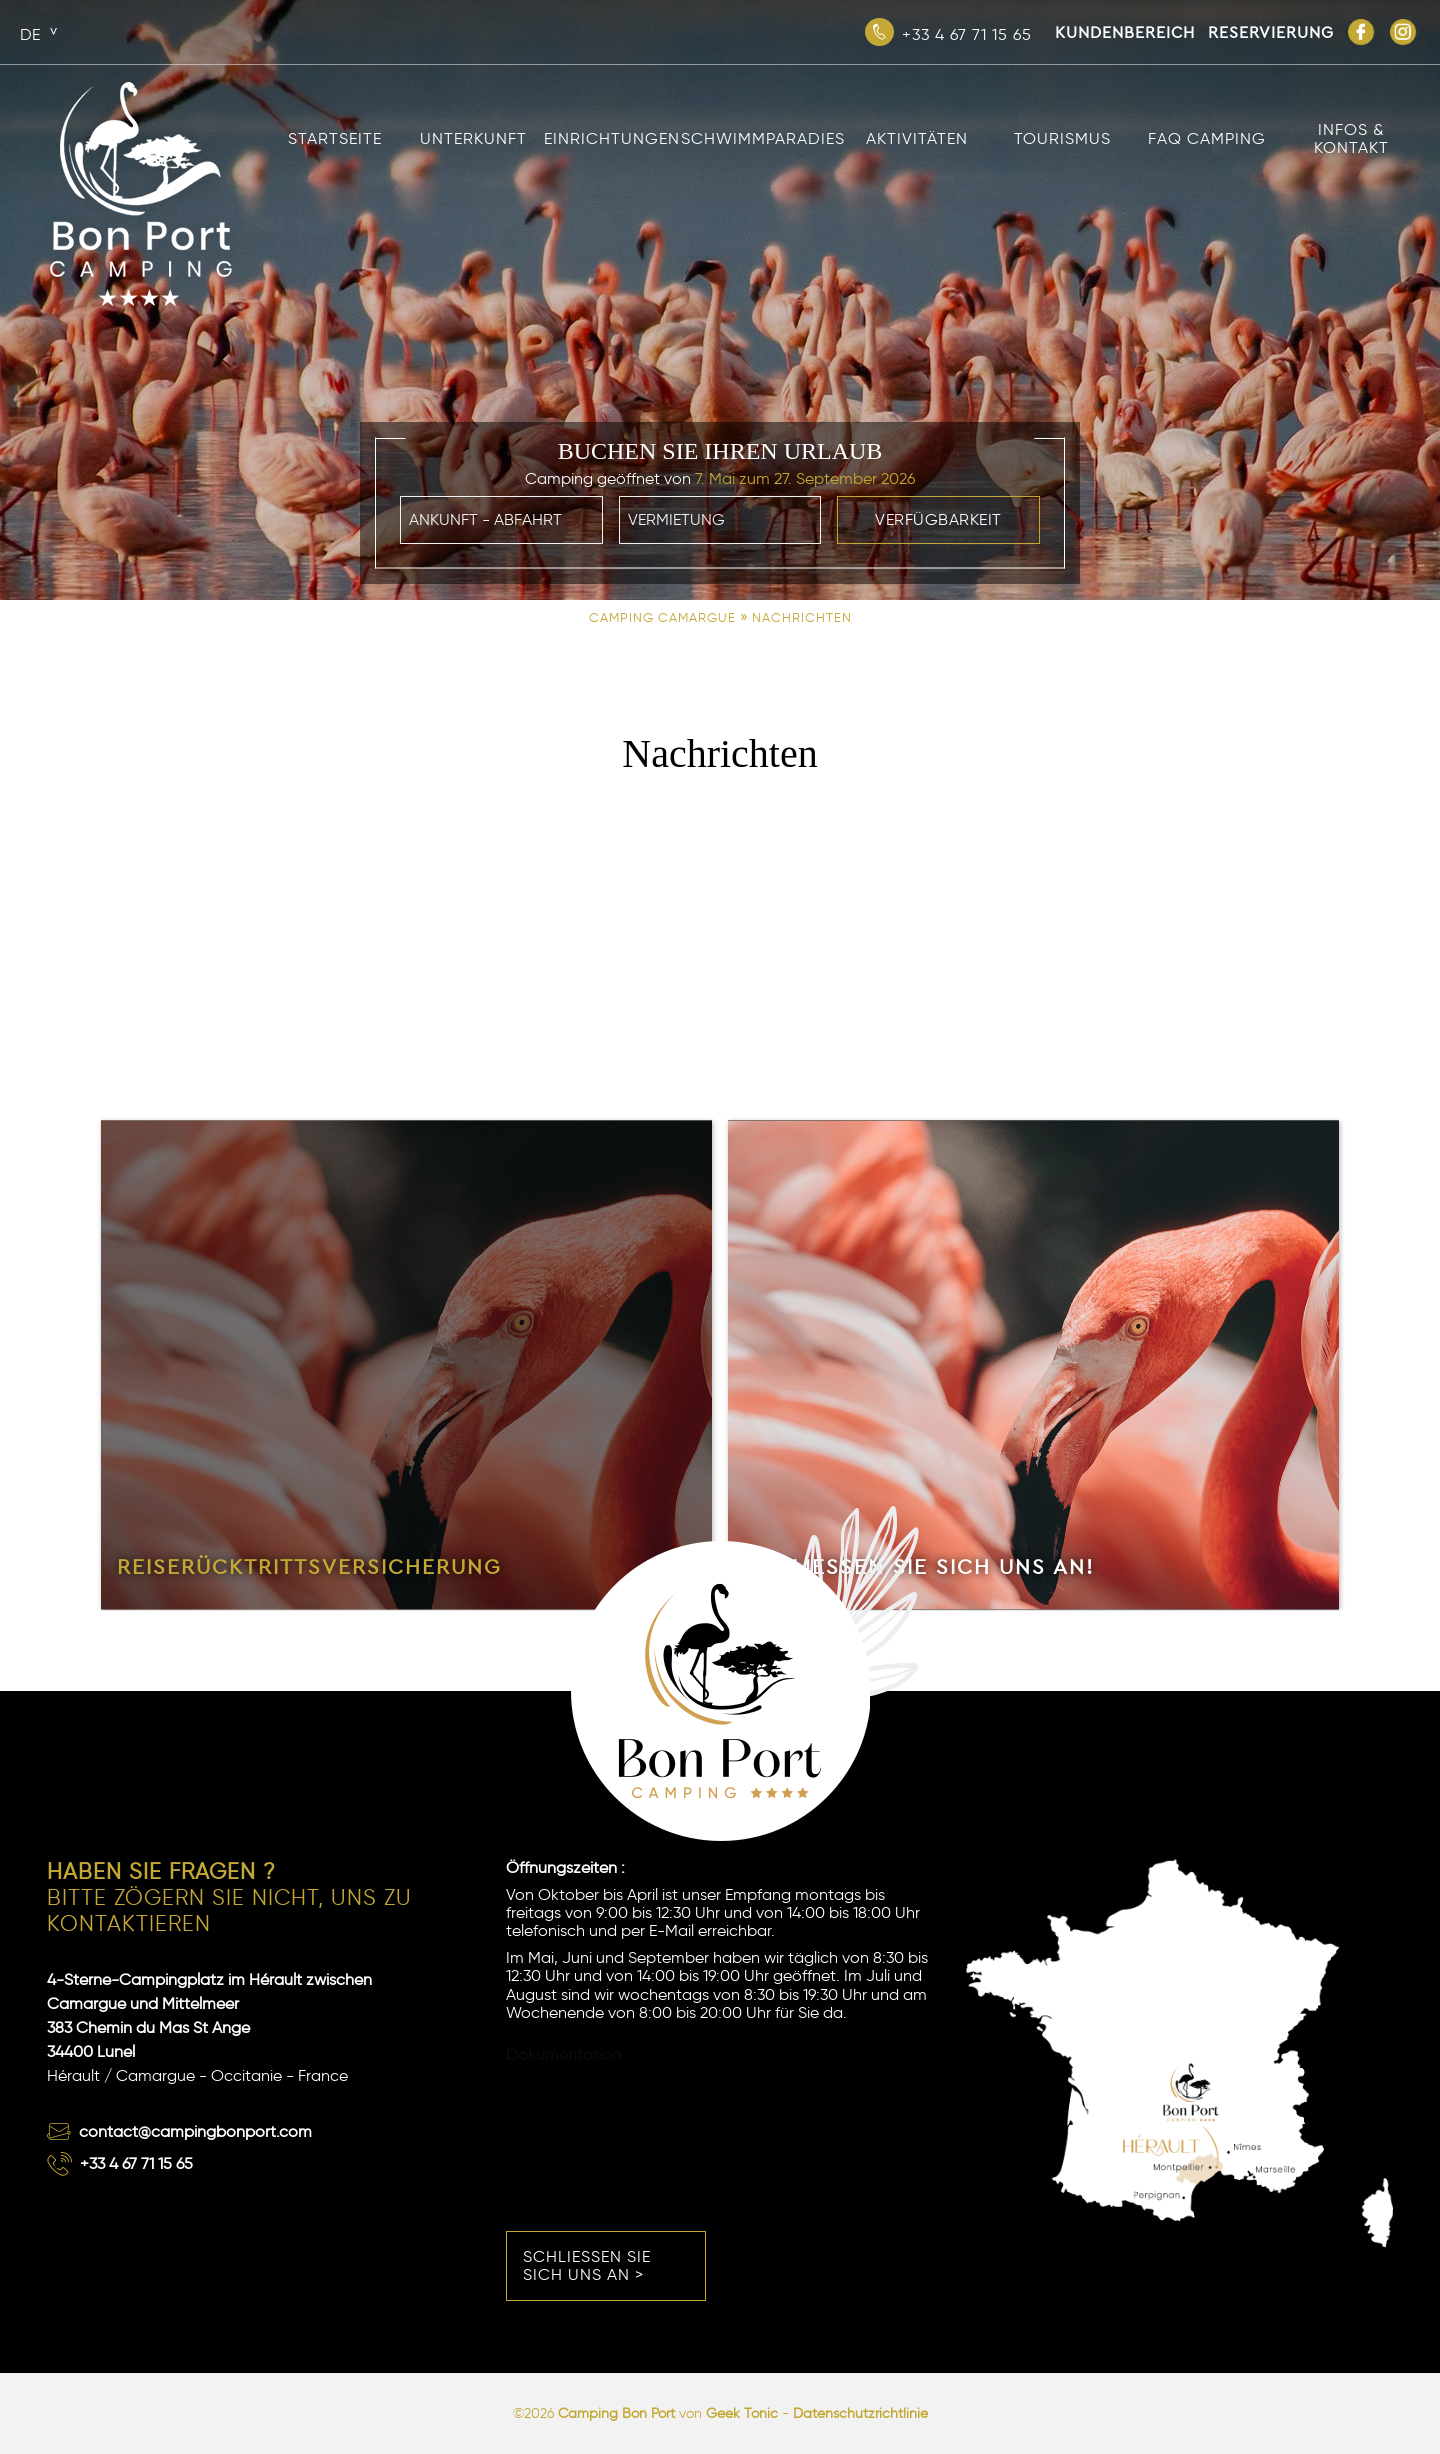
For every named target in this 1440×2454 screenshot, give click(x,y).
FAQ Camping (1207, 138)
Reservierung (1271, 32)
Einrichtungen (612, 138)
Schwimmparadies (763, 138)
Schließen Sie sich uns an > (587, 2265)
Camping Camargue (662, 617)
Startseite (335, 138)
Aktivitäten (917, 138)
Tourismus (1062, 138)
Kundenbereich (1125, 32)
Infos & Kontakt (1351, 138)
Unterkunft (473, 138)
